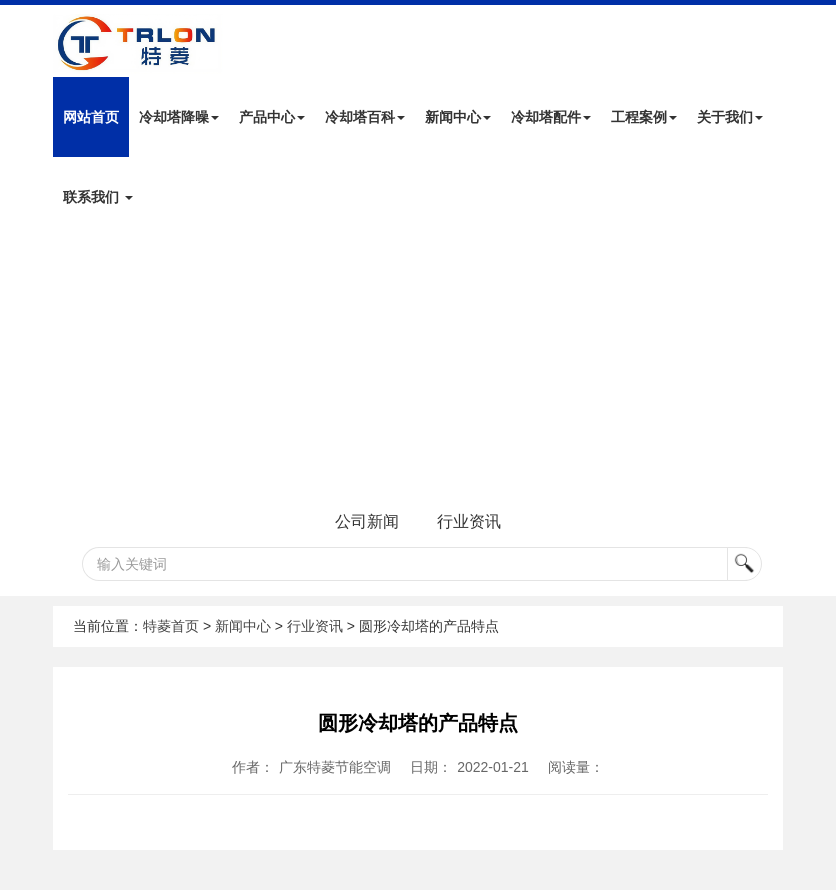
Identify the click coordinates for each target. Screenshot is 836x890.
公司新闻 (367, 521)
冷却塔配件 (551, 117)
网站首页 (91, 117)
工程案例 (644, 117)
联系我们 (98, 197)
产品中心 (272, 117)
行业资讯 (469, 521)
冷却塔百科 (365, 117)
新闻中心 (458, 117)
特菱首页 (171, 626)
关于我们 (730, 117)
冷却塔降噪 (179, 117)
